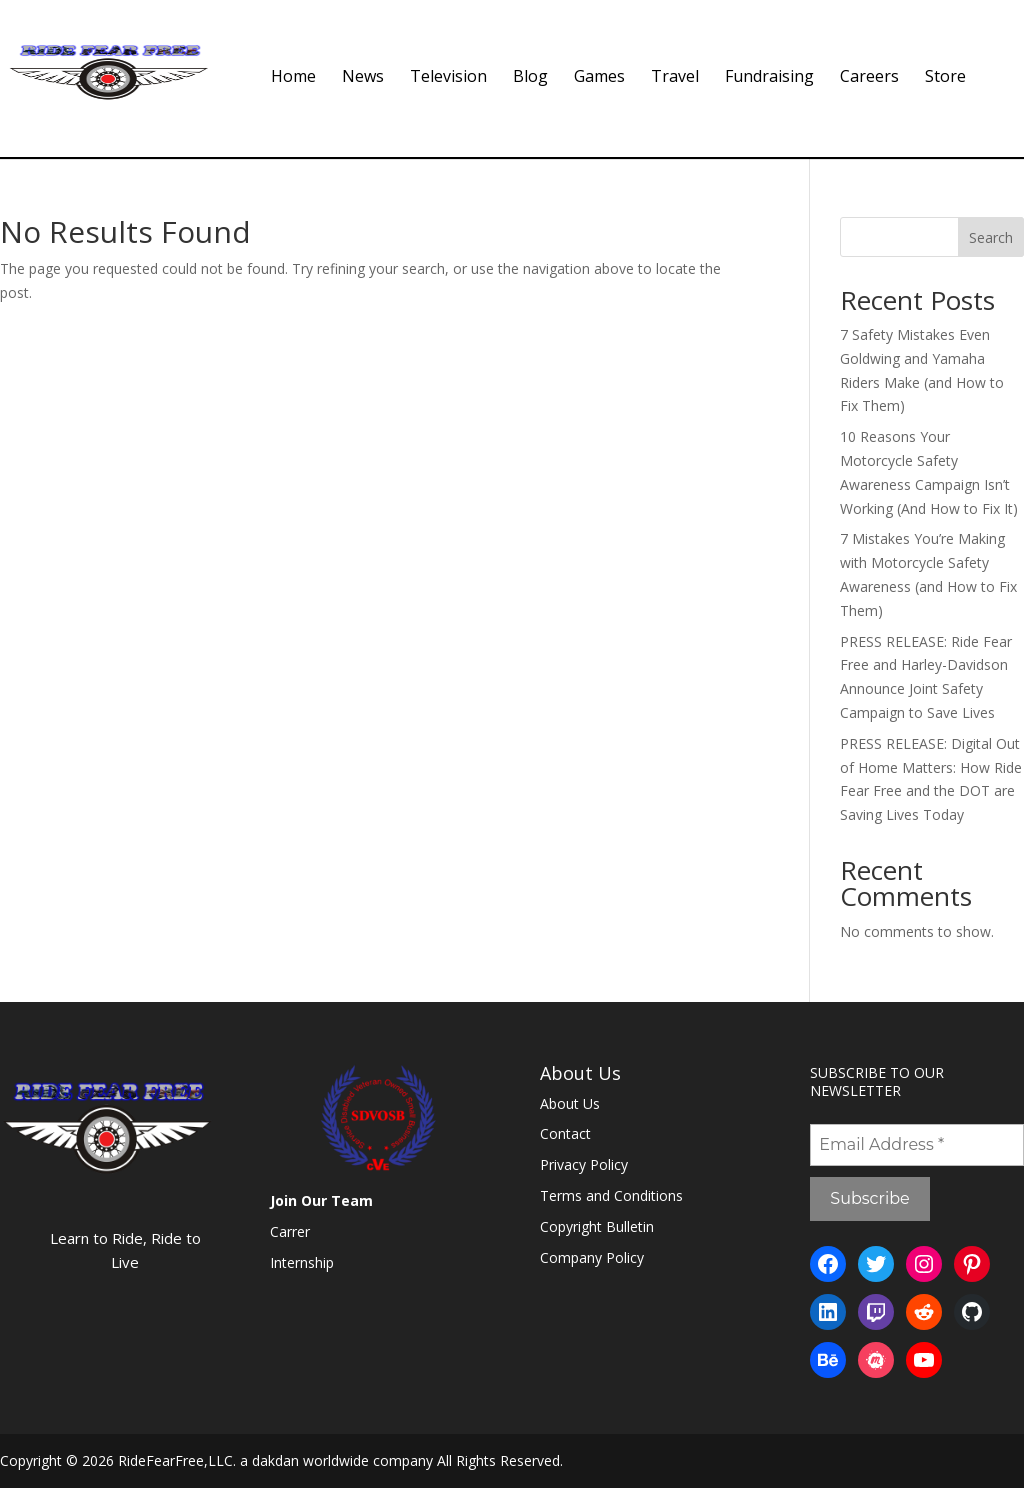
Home (293, 78)
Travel (675, 78)
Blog (530, 78)
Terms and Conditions (611, 1195)
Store (945, 78)
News (363, 78)
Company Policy (592, 1257)
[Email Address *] (917, 1145)
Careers (869, 78)
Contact (565, 1133)
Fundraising (769, 78)
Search (991, 237)
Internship (302, 1262)
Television (448, 78)
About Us (570, 1103)
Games (599, 78)
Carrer (290, 1231)
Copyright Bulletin (597, 1226)
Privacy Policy (584, 1164)
